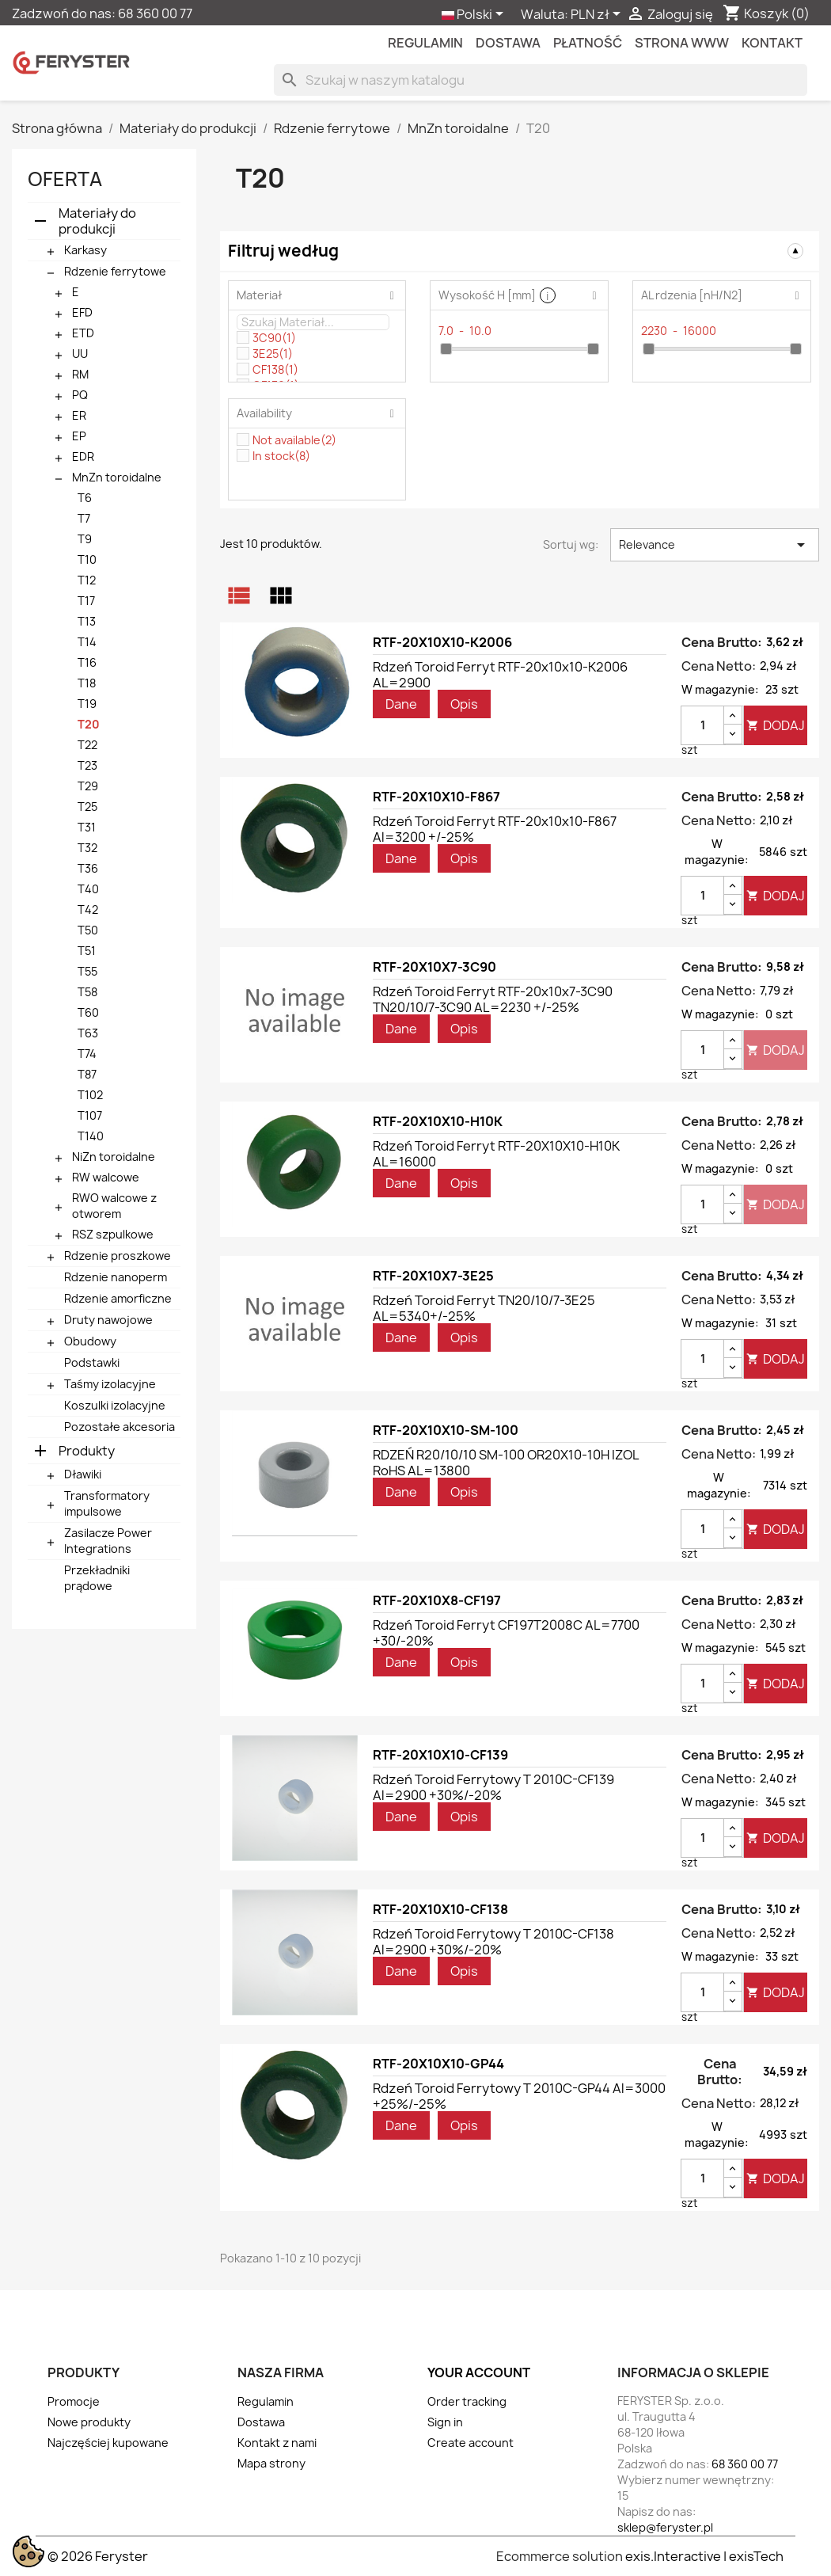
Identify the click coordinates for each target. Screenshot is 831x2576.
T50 (88, 930)
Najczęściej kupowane (108, 2442)
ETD (83, 333)
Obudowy (90, 1341)
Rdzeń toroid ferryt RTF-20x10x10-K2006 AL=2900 (500, 674)
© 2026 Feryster (97, 2556)
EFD (82, 312)
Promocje (73, 2401)
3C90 (274, 337)
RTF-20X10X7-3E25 (433, 1275)
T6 (85, 497)
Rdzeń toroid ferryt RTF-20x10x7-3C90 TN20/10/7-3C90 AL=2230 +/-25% (493, 999)
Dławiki (82, 1474)
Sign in (445, 2422)
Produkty (87, 1451)
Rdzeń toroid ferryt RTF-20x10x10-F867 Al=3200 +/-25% (495, 829)
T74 (87, 1053)
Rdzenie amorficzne (118, 1298)
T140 (91, 1135)
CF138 (275, 369)
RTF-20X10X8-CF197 (437, 1600)
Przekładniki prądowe (97, 1577)
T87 (87, 1074)
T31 (87, 827)
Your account (478, 2372)
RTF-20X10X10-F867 (436, 796)
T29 (88, 785)
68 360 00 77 (155, 13)
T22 (87, 744)
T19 (87, 703)
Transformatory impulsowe (107, 1503)
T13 (87, 621)
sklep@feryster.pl (665, 2527)
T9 (85, 538)
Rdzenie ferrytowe (115, 271)
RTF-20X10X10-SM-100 (445, 1430)
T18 (87, 683)
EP (79, 435)
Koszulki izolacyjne (114, 1405)
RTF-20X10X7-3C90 (434, 967)
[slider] (446, 349)
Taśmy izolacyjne (110, 1383)
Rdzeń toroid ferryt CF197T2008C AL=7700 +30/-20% (506, 1632)
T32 (87, 847)
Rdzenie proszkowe (117, 1255)
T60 (88, 1012)
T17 (86, 600)
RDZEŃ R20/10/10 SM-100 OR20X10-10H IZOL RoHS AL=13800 (506, 1462)
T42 (88, 909)
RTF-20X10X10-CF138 (440, 1909)
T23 (87, 765)
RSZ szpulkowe (113, 1234)
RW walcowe (105, 1177)
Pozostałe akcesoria (119, 1426)
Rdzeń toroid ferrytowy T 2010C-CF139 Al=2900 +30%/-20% (493, 1787)
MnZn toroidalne (116, 477)
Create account (470, 2442)
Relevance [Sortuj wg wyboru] (714, 544)
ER (79, 415)
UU (80, 353)
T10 (87, 559)
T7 (84, 518)
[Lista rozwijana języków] (475, 15)
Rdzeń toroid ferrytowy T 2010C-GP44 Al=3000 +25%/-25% (519, 2096)
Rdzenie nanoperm (115, 1276)
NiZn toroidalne (113, 1156)
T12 (87, 580)
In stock (281, 455)
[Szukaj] (540, 80)
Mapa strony (271, 2463)
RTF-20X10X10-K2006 (442, 642)
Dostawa (508, 42)
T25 (87, 806)
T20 (89, 724)
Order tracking (467, 2401)
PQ (80, 394)
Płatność (587, 42)
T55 (87, 971)
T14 (87, 641)
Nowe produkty (89, 2422)
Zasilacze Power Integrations (108, 1540)
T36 (88, 868)
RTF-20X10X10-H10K (438, 1121)
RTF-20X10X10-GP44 (438, 2063)
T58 (87, 991)
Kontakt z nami (277, 2442)
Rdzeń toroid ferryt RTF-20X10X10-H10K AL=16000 (496, 1153)
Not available (294, 439)
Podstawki (92, 1362)
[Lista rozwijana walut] (598, 15)
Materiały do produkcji (97, 221)
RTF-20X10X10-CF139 (440, 1755)
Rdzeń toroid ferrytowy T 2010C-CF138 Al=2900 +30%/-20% (493, 1941)
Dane (401, 704)
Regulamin (425, 42)
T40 (88, 888)
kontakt (772, 42)
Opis (464, 704)
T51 (87, 950)
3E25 (272, 353)
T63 (88, 1033)
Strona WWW (682, 42)
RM (80, 374)
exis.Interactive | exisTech (704, 2556)
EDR (83, 456)
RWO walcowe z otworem (114, 1205)
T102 (90, 1094)
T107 (90, 1115)
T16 (87, 662)
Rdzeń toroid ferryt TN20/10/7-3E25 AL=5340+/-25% (484, 1308)
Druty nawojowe (108, 1319)
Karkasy (85, 249)
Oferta (65, 179)
